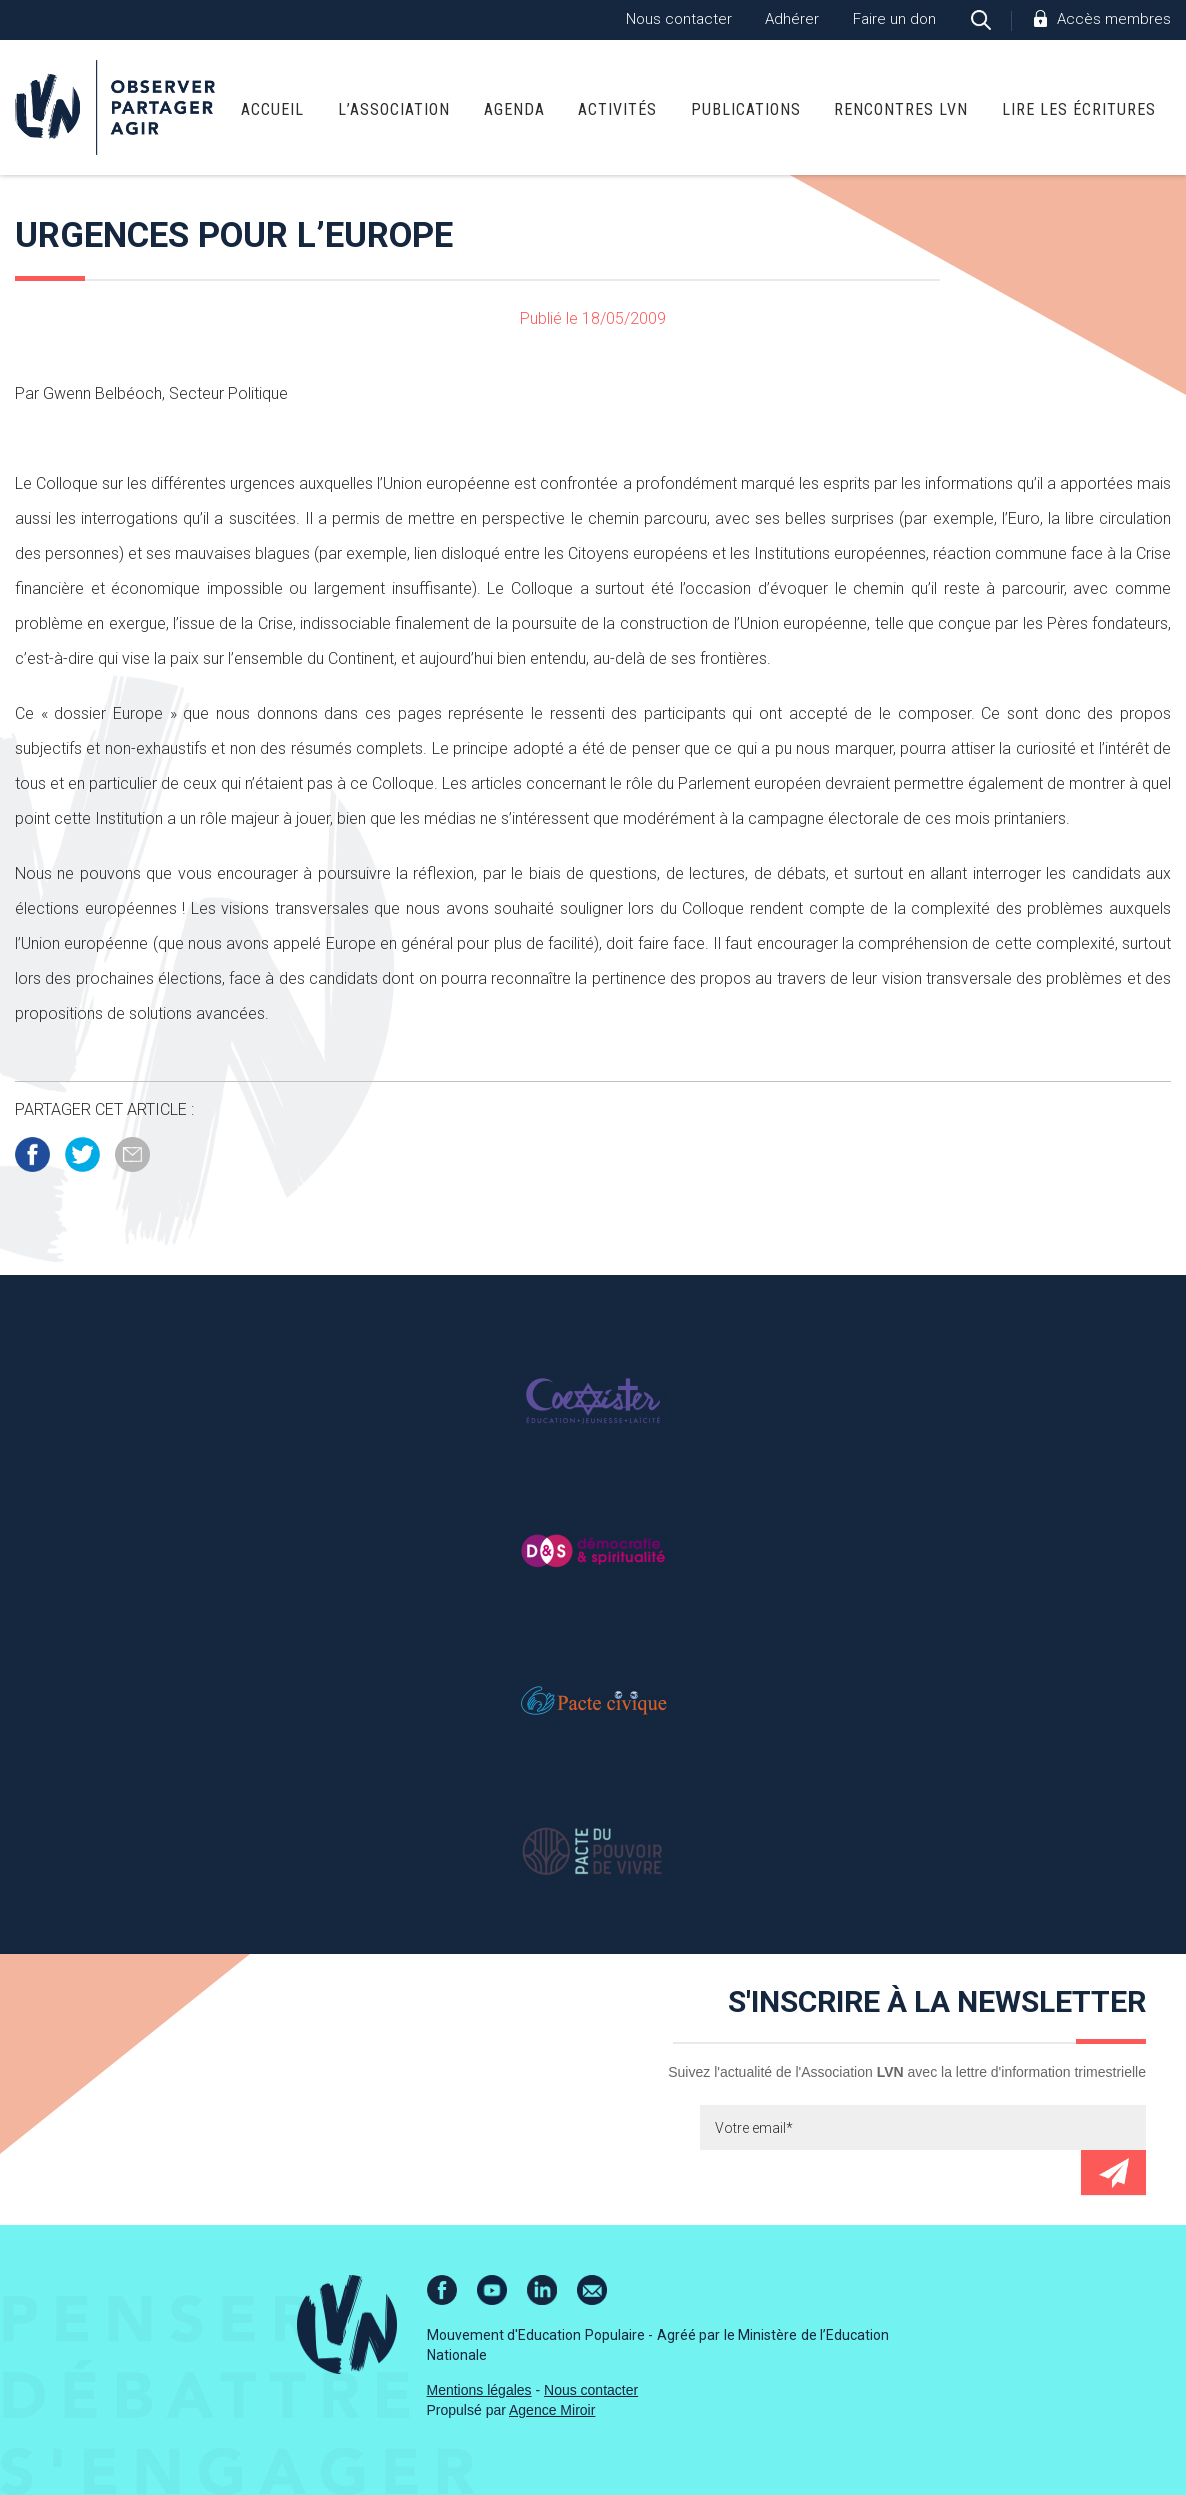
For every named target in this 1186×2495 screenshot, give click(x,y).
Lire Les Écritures (1079, 109)
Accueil (272, 109)
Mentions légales (479, 2390)
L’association (394, 109)
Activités (617, 109)
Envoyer (1113, 2172)
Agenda (514, 109)
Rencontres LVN (901, 109)
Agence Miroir (552, 2410)
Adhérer (792, 19)
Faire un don (894, 19)
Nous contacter (679, 19)
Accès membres (1114, 19)
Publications (746, 109)
